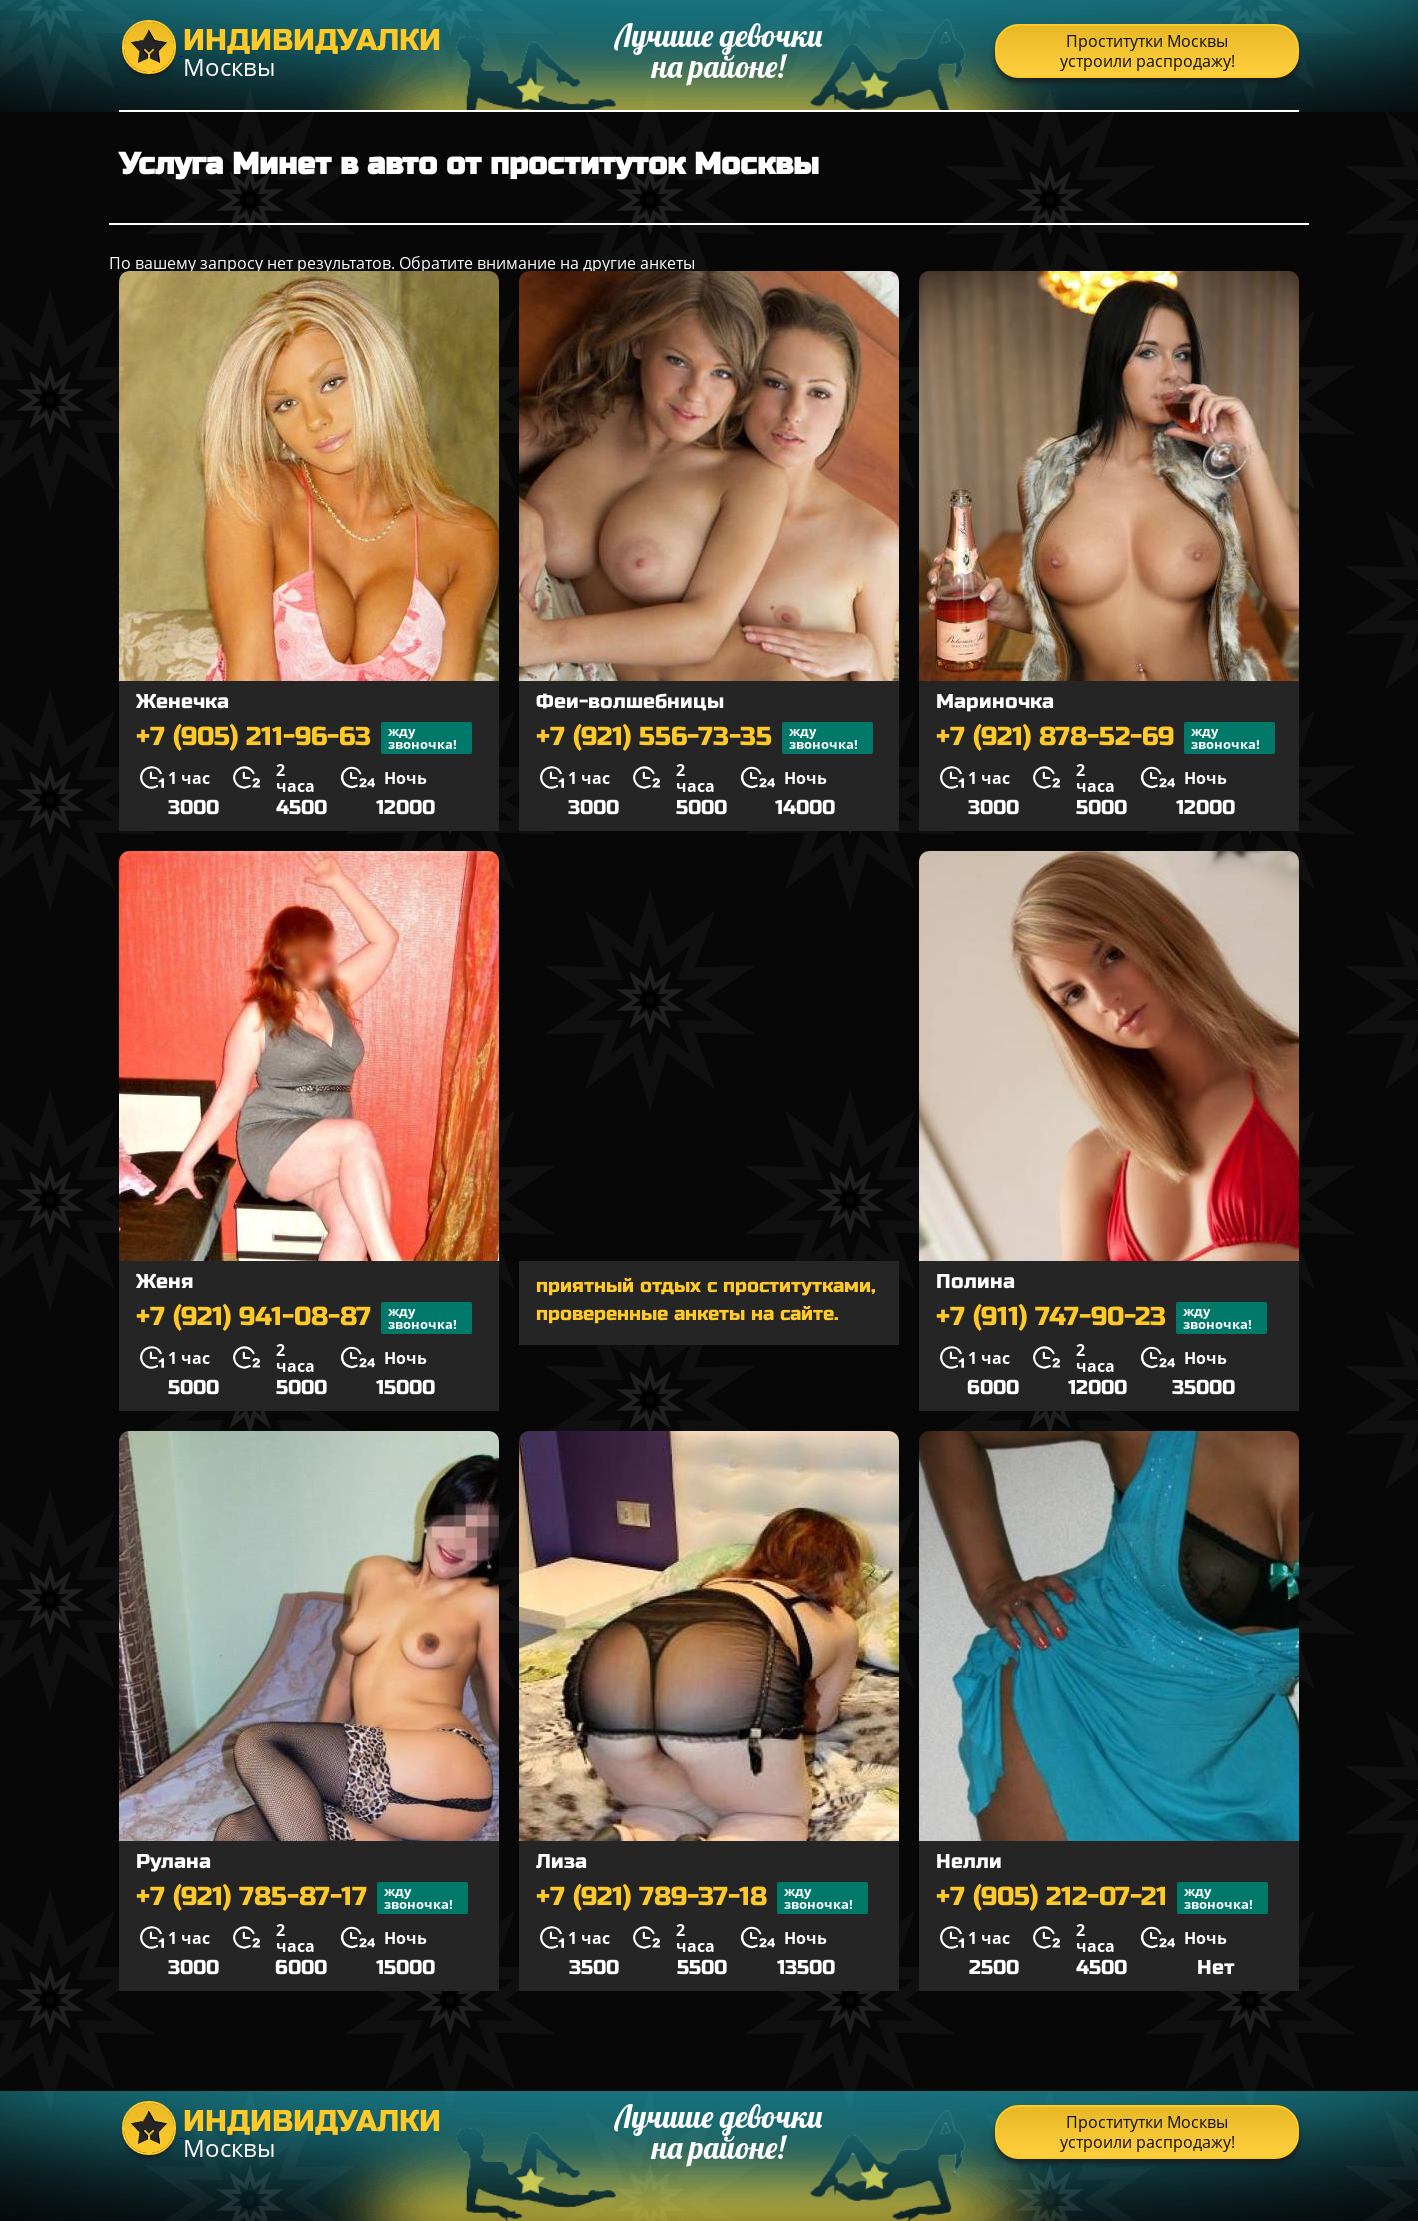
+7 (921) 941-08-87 (304, 1318)
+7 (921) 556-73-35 (704, 738)
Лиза (561, 1861)
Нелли (969, 1861)
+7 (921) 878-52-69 (1105, 738)
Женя (164, 1281)
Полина (975, 1281)
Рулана (173, 1861)
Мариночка (995, 701)
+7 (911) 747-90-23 (1101, 1318)
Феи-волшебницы (630, 701)
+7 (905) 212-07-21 (1102, 1898)
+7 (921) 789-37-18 (702, 1898)
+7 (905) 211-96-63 (304, 738)
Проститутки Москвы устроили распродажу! (1147, 51)
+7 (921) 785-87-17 (302, 1898)
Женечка (182, 701)
